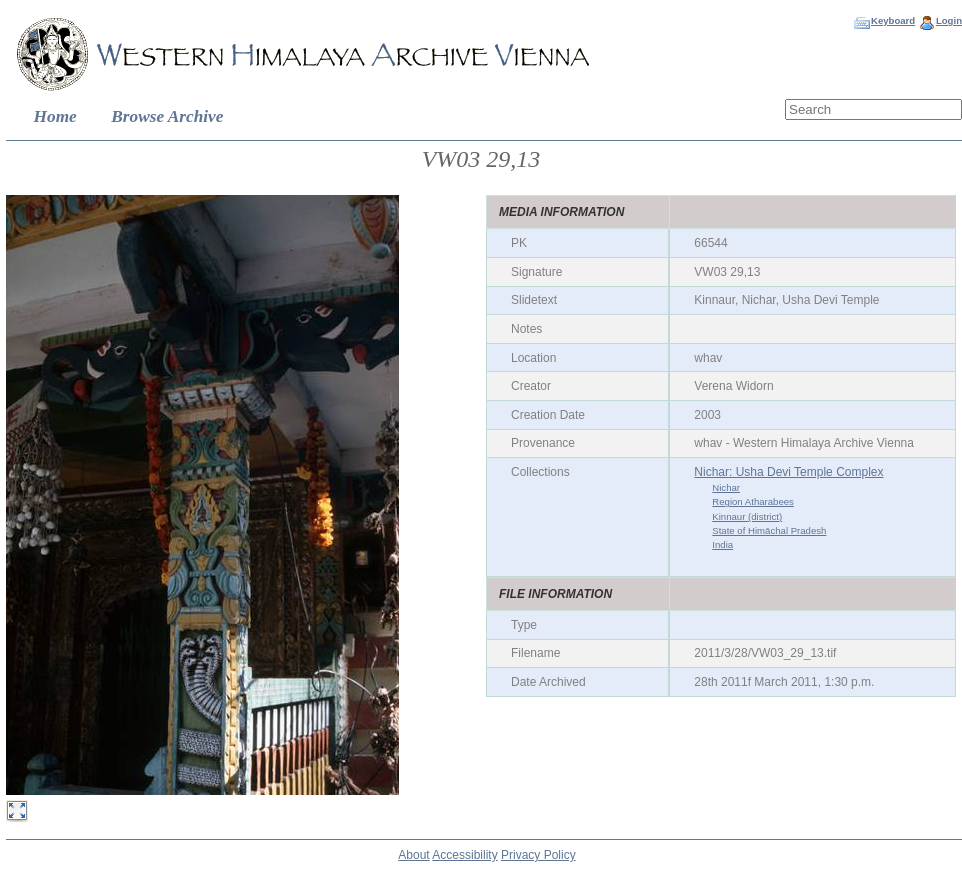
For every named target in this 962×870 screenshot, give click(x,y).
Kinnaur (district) (747, 516)
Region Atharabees (753, 501)
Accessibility (464, 855)
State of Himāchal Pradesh (769, 530)
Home (55, 116)
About (413, 855)
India (722, 544)
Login (949, 20)
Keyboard (893, 20)
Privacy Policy (538, 855)
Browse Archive (167, 116)
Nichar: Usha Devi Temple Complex (788, 472)
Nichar (726, 487)
